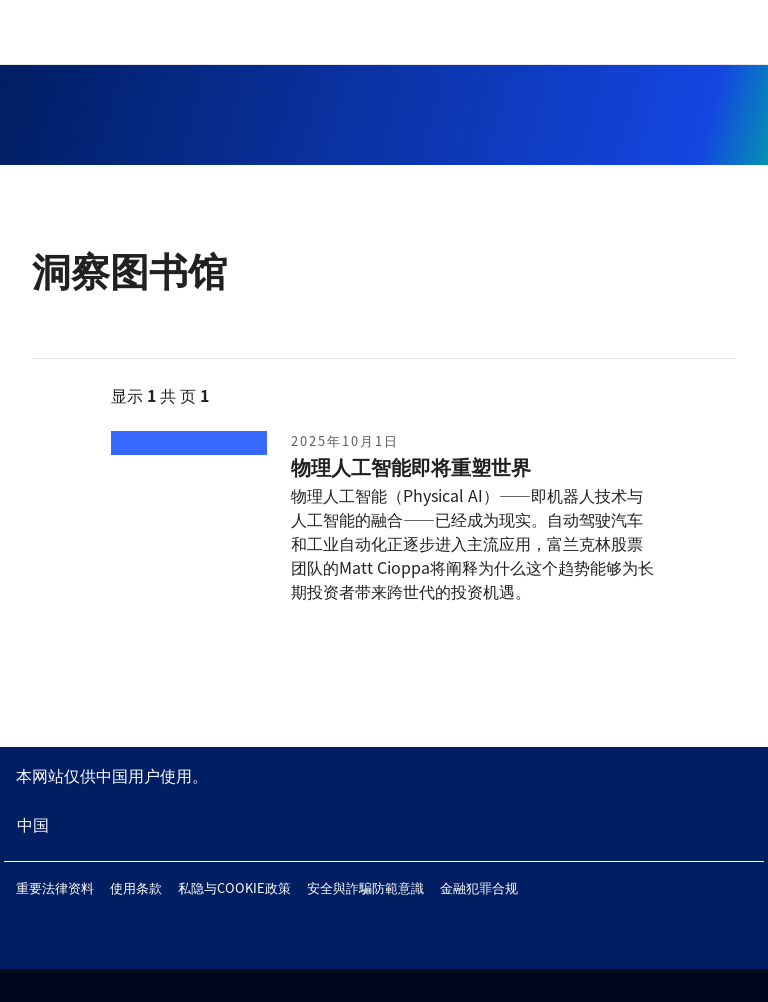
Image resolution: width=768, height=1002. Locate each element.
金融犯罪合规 (479, 887)
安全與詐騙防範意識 (365, 887)
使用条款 (136, 887)
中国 (33, 824)
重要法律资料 (55, 887)
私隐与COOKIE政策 (234, 887)
